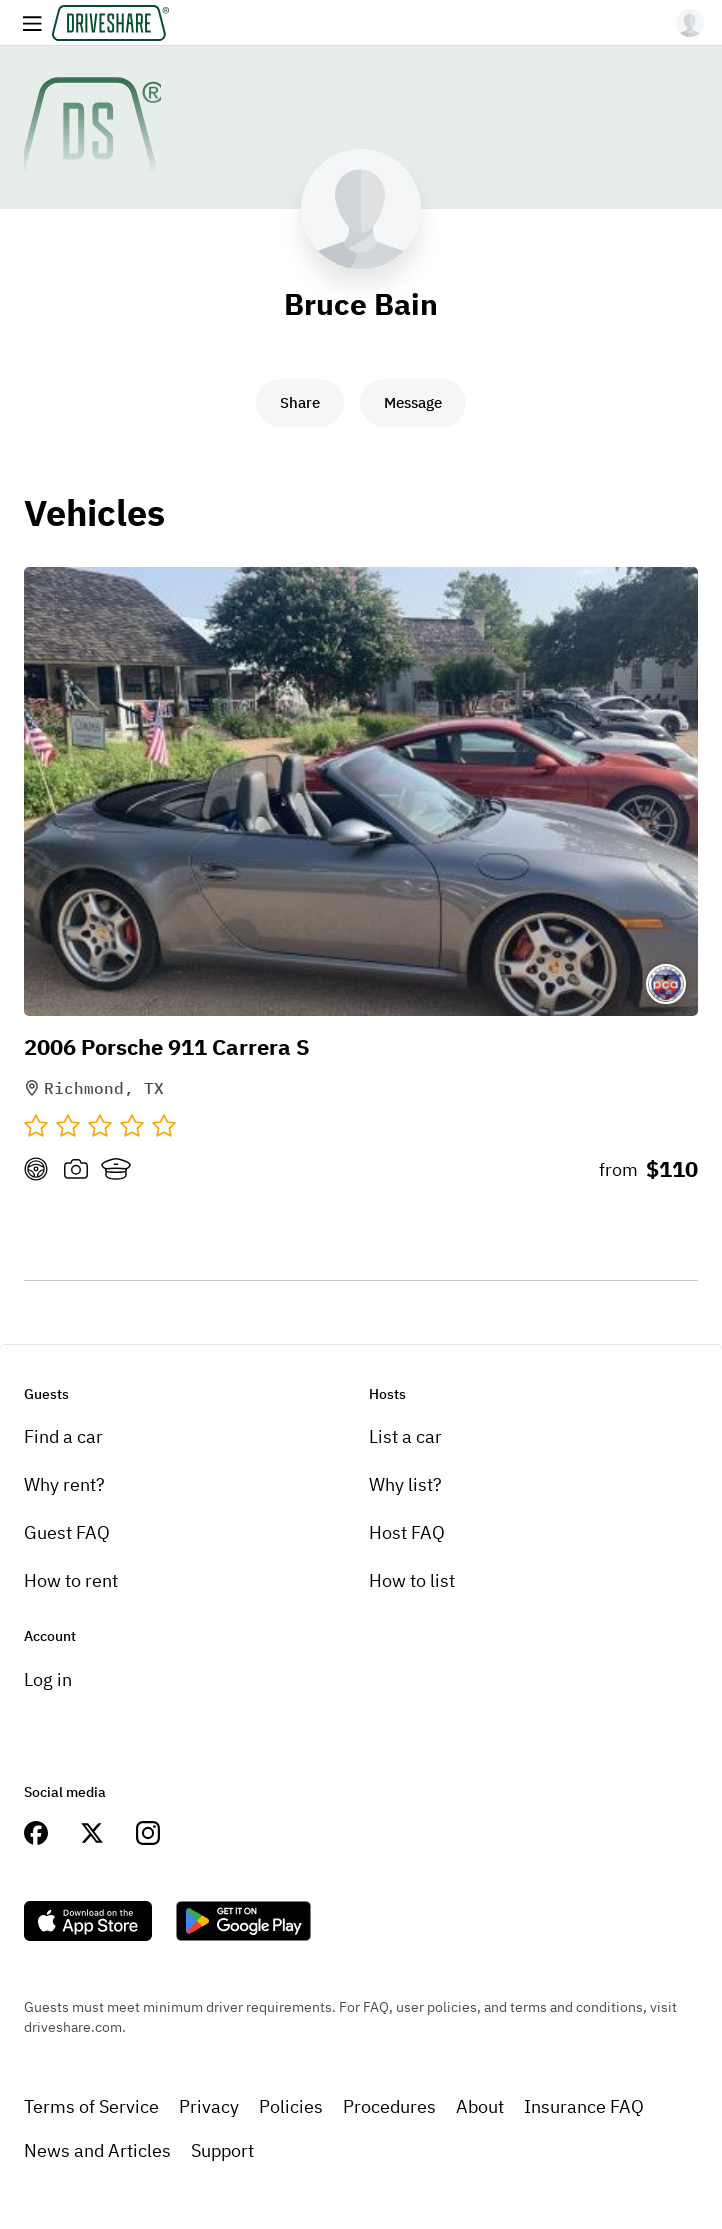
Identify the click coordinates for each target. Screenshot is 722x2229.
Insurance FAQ (584, 2106)
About (480, 2106)
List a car (405, 1436)
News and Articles (97, 2150)
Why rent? (64, 1484)
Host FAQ (407, 1532)
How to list (412, 1580)
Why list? (405, 1484)
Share (300, 402)
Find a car (63, 1436)
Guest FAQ (67, 1532)
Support (222, 2150)
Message (413, 402)
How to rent (71, 1580)
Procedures (389, 2106)
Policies (291, 2106)
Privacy (209, 2106)
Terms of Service (91, 2106)
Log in (48, 1679)
